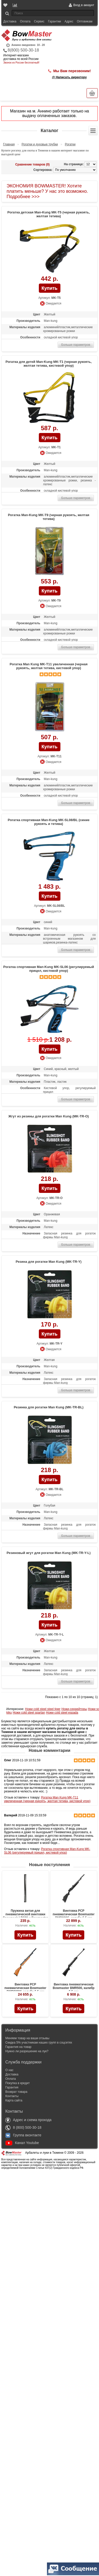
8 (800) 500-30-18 (23, 2127)
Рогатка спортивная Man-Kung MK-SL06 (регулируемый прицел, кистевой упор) (48, 969)
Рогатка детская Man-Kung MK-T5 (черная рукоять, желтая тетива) (48, 214)
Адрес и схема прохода (28, 2120)
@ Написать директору (69, 77)
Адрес (68, 21)
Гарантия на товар (18, 2047)
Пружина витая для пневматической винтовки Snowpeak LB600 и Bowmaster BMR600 (25, 1916)
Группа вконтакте (23, 2135)
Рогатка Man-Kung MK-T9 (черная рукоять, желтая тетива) (48, 517)
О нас (9, 2070)
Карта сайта (13, 2100)
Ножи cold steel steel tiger (42, 1709)
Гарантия (11, 2087)
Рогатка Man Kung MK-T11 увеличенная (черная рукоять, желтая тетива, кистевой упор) (49, 666)
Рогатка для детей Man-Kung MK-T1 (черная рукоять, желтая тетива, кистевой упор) (49, 363)
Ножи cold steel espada (62, 1712)
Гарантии (54, 21)
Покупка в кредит (17, 2083)
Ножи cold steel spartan (29, 1712)
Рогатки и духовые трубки (40, 144)
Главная (9, 144)
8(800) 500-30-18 (23, 50)
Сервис (39, 21)
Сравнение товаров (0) (32, 164)
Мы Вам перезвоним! (72, 71)
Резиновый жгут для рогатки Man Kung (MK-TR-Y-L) (49, 1553)
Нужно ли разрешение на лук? (26, 2051)
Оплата (25, 21)
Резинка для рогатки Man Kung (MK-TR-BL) (49, 1407)
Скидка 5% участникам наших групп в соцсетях (38, 2042)
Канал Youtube (22, 2143)
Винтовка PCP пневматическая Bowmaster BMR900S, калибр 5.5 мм (74, 1914)
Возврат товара (16, 2092)
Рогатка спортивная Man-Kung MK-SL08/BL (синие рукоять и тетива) (49, 822)
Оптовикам (84, 21)
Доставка (9, 21)
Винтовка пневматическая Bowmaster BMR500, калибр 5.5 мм (73, 1988)
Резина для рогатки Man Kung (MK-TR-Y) (48, 1262)
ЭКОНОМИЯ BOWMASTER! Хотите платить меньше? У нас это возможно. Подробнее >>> (47, 191)
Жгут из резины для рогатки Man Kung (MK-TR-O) (48, 1116)
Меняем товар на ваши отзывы (27, 2038)
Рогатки (70, 144)
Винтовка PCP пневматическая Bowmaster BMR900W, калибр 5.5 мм (25, 1988)
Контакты (12, 2096)
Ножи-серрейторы (74, 1709)
